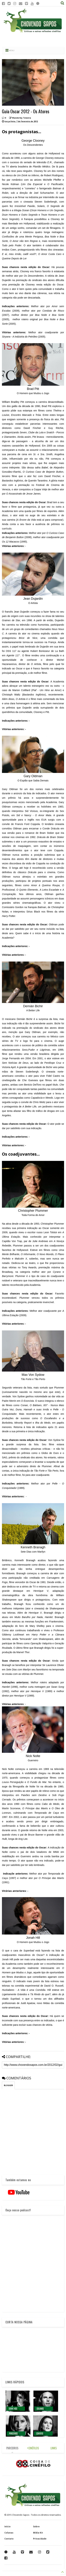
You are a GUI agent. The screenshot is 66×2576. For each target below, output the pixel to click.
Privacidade (39, 2538)
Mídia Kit (38, 2532)
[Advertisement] (33, 39)
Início (7, 2526)
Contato (9, 2538)
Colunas (8, 2532)
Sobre (36, 2526)
